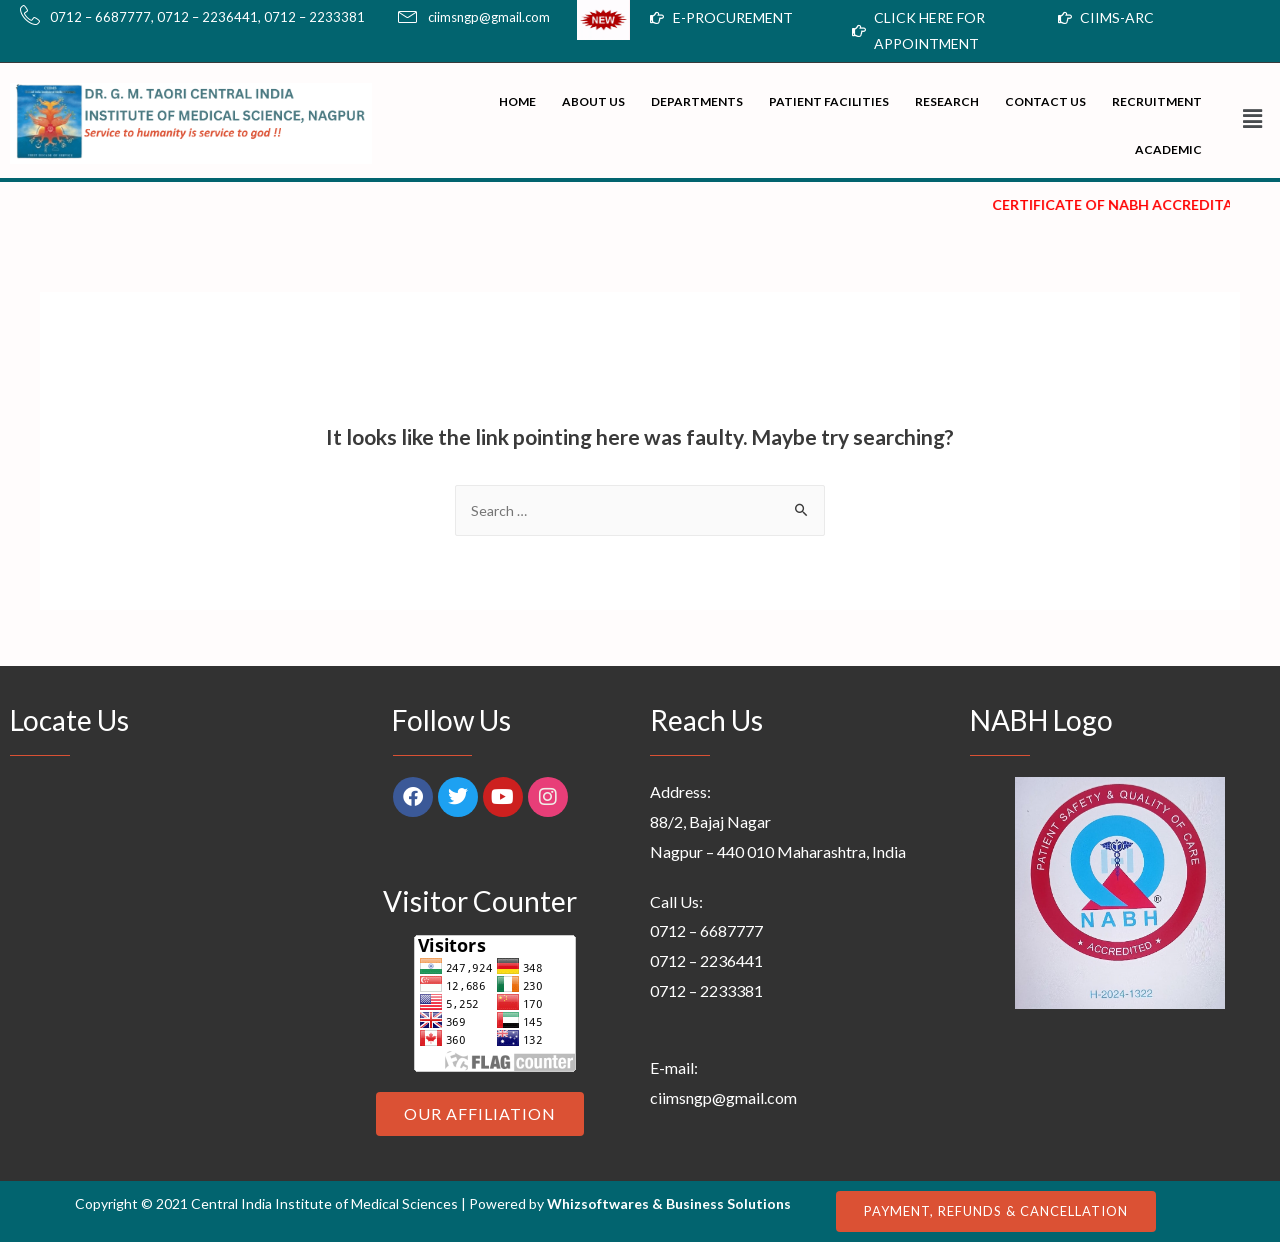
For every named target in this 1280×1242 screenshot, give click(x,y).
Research (947, 101)
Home (517, 101)
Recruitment (1157, 101)
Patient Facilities (829, 101)
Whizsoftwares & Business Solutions (669, 1203)
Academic (1168, 149)
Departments (697, 101)
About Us (593, 101)
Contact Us (1045, 101)
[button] (1246, 118)
